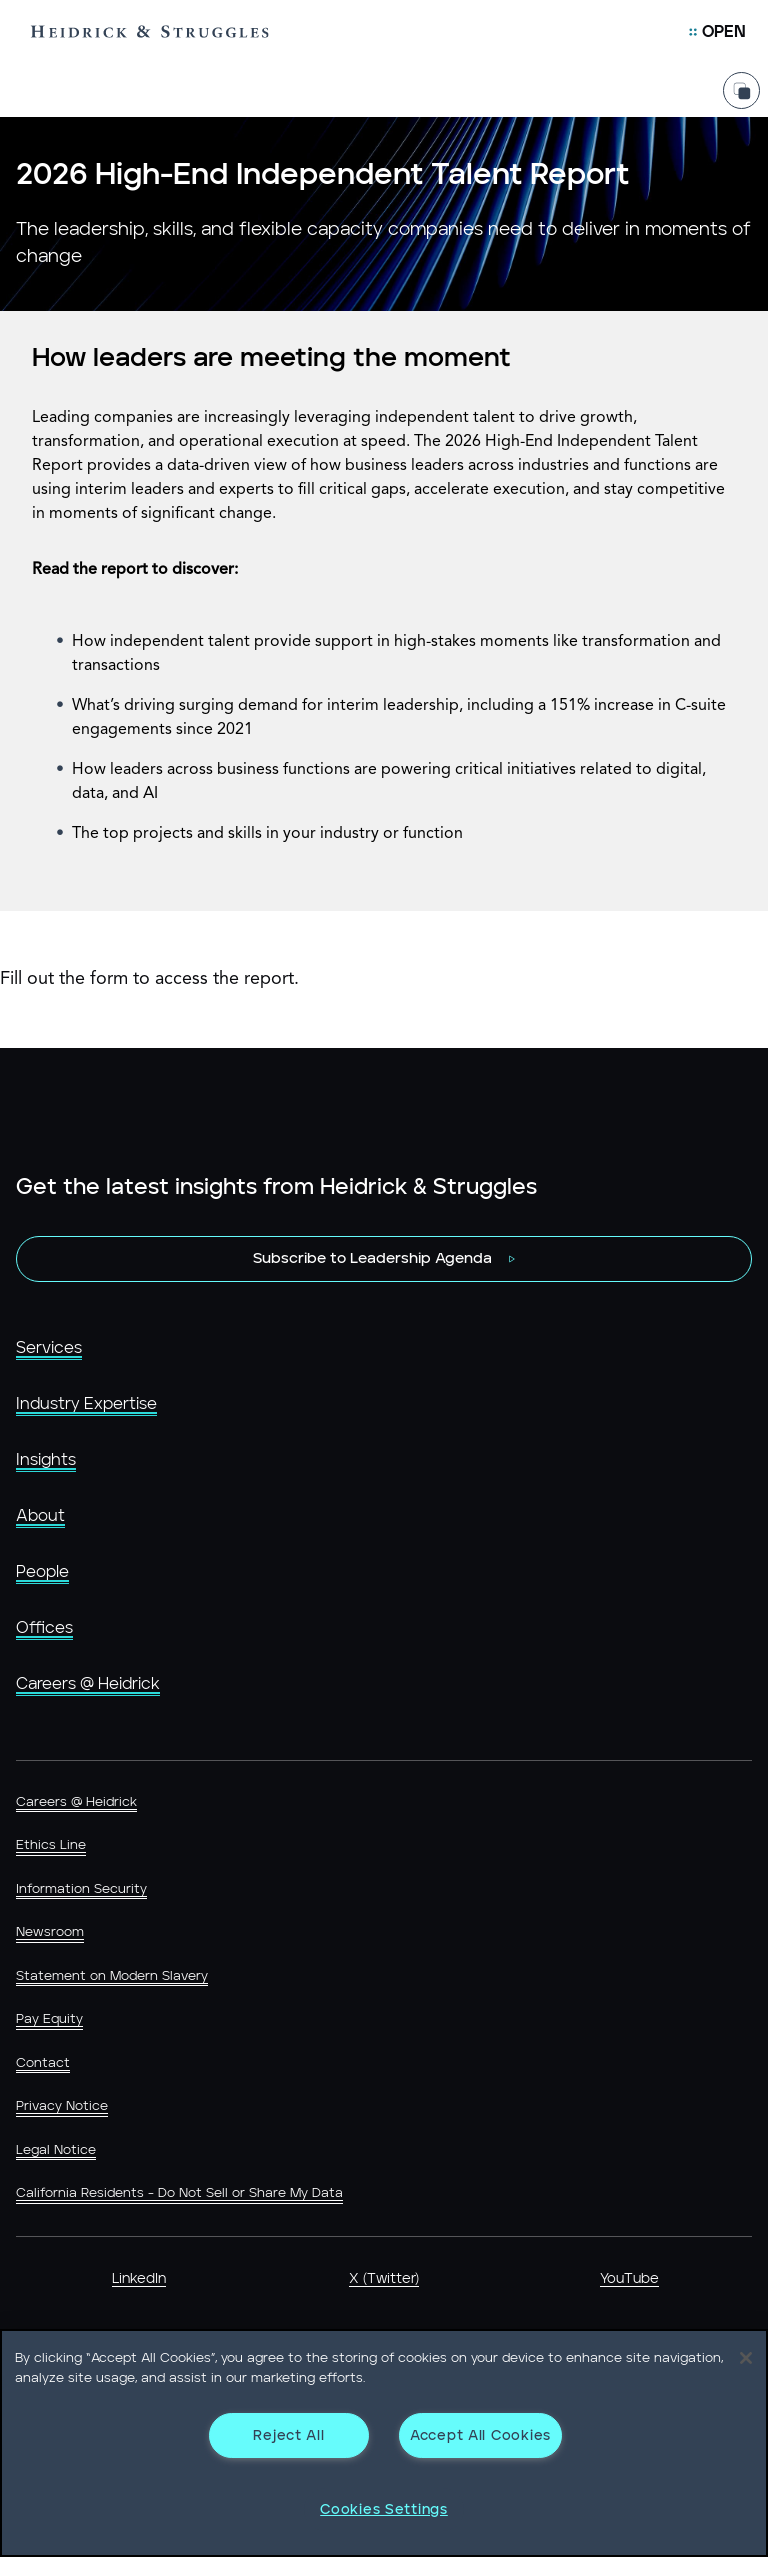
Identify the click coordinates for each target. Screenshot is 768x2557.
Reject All (288, 2435)
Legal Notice (56, 2150)
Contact (43, 2063)
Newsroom (50, 1932)
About (40, 1516)
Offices (44, 1628)
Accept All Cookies (480, 2435)
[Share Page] (741, 78)
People (42, 1572)
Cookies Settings (384, 2509)
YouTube (629, 2279)
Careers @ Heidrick (88, 1684)
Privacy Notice (62, 2106)
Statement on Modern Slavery (112, 1976)
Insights (46, 1460)
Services (49, 1348)
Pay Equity (49, 2019)
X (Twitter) (384, 2279)
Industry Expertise (86, 1404)
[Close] (746, 2358)
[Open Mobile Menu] (717, 32)
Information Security (81, 1889)
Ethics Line (51, 1845)
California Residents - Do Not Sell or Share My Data (179, 2193)
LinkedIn (139, 2279)
